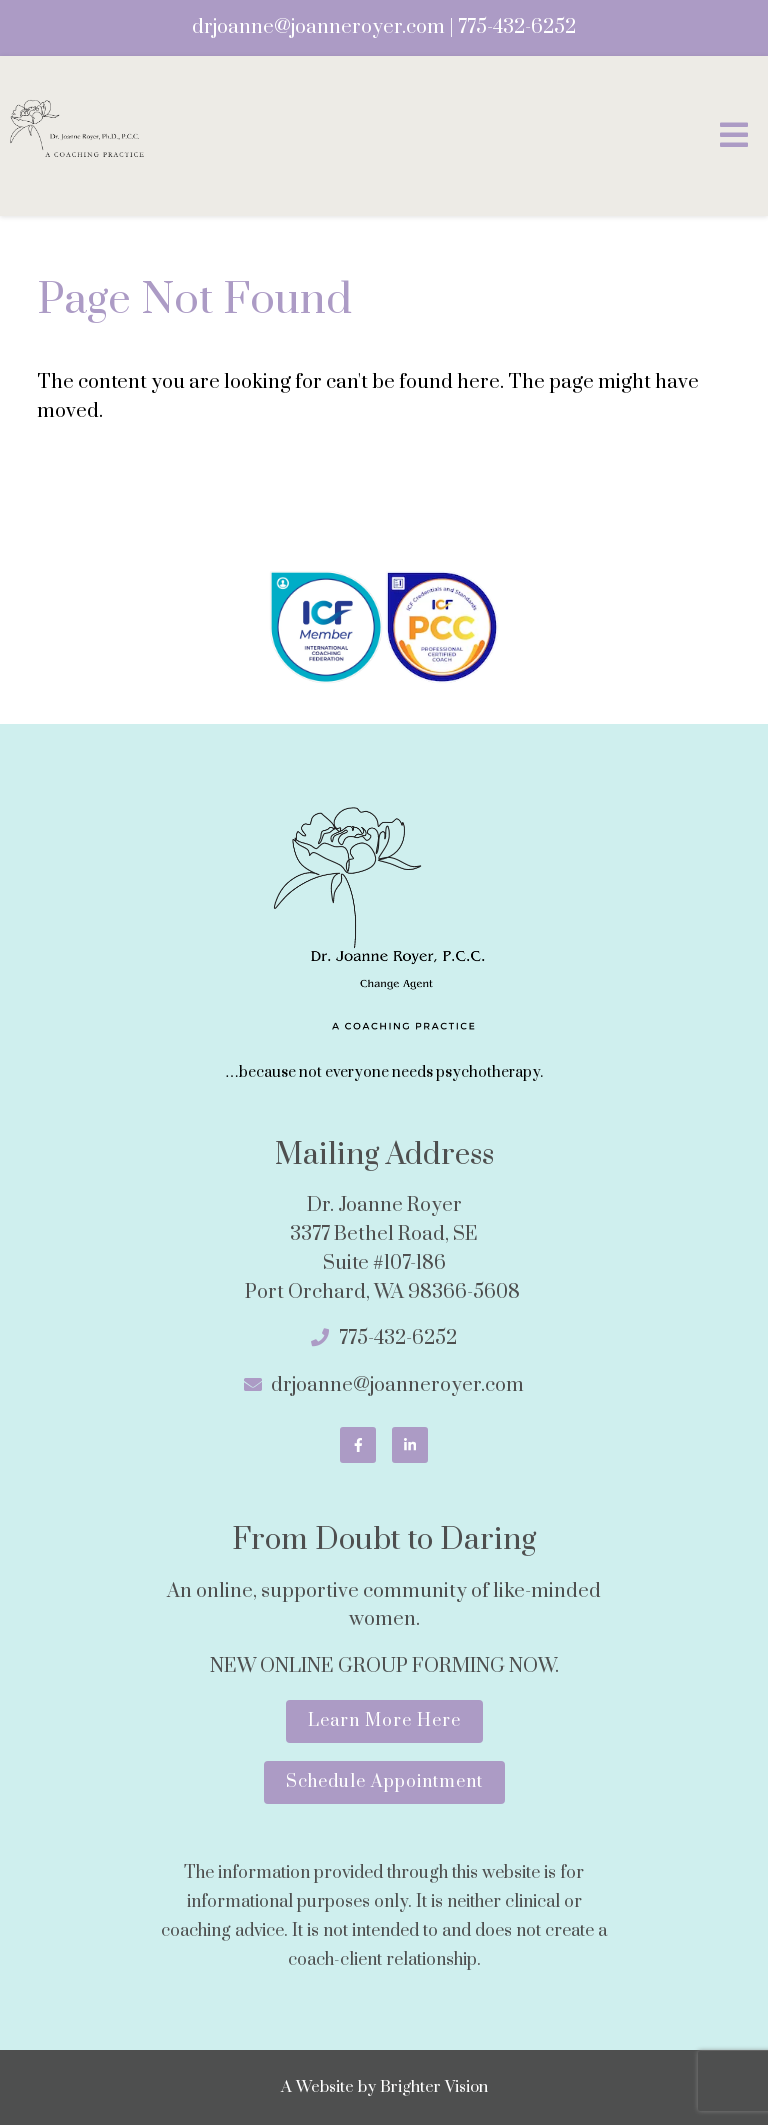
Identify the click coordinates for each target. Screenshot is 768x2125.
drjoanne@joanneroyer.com (318, 27)
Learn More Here (384, 1721)
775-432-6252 (517, 27)
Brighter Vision (434, 2087)
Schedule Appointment (384, 1782)
